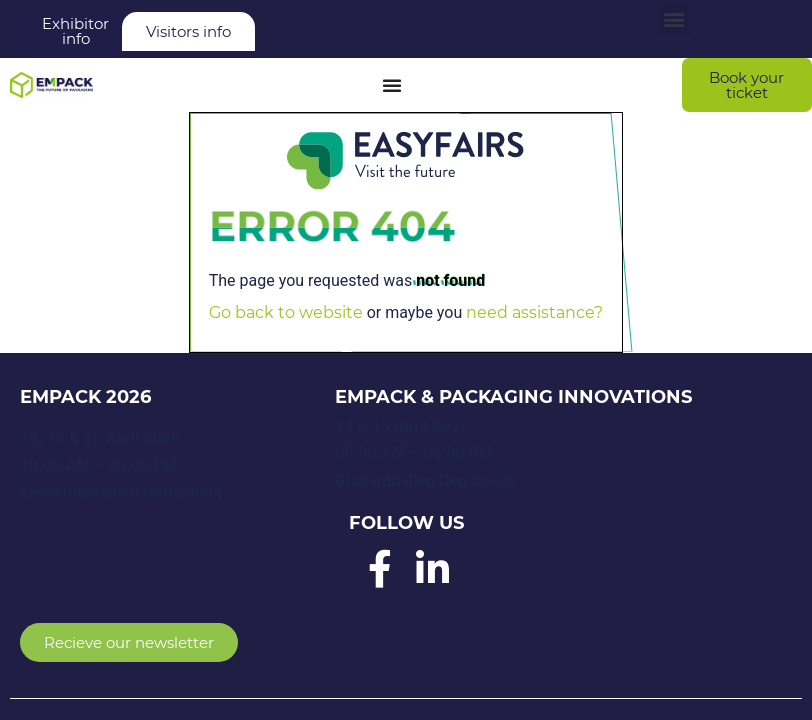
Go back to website (286, 312)
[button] (673, 19)
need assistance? (534, 312)
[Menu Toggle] (392, 85)
